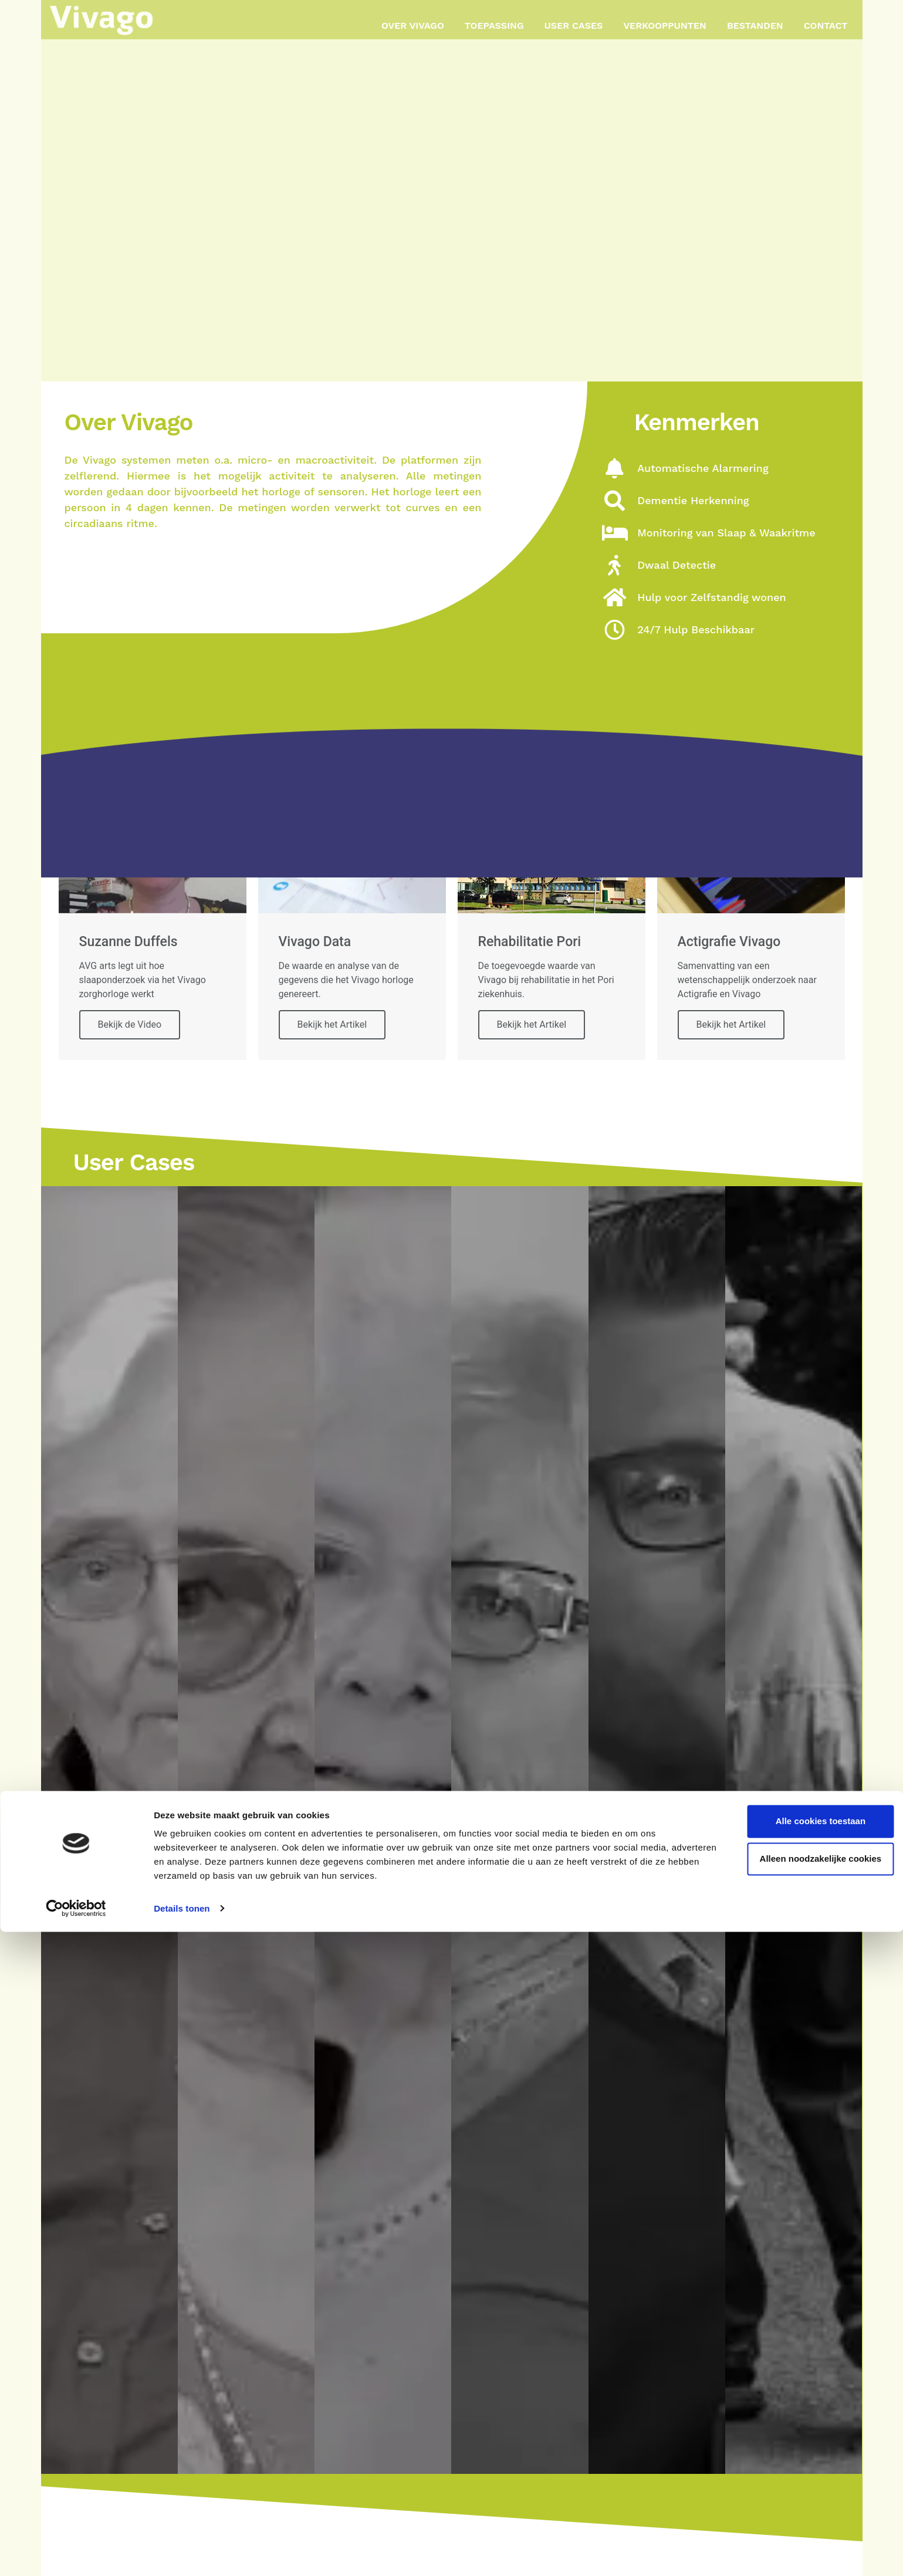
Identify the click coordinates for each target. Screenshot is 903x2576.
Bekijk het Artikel (332, 1024)
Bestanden (755, 25)
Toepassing (494, 25)
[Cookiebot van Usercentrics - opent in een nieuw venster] (76, 2553)
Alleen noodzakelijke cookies (805, 2504)
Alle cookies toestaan (805, 2466)
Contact (826, 25)
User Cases (573, 25)
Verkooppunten (664, 25)
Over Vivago (412, 25)
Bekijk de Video (130, 1024)
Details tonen (181, 2553)
